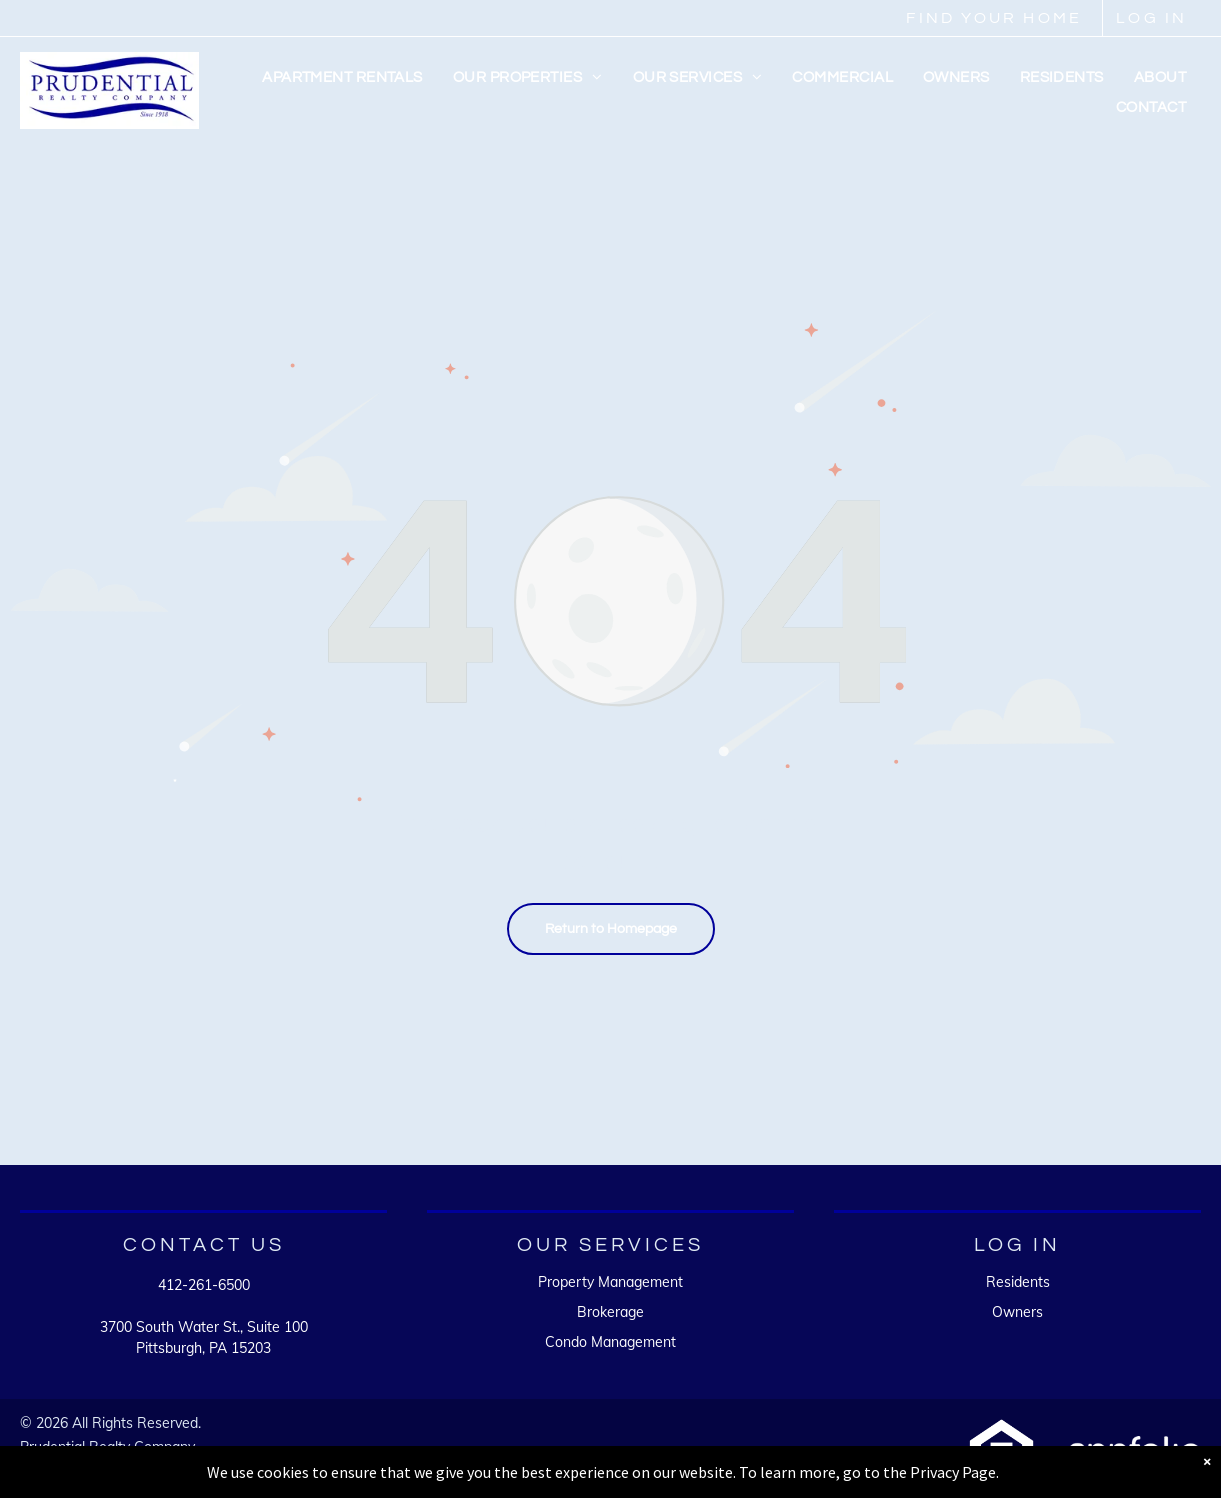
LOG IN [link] (1151, 18)
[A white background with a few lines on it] (1001, 1453)
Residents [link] (1018, 1282)
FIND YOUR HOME (994, 18)
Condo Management (610, 1342)
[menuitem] (342, 78)
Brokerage (610, 1312)
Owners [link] (1017, 1312)
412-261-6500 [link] (204, 1285)
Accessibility (124, 1465)
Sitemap (46, 1465)
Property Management (610, 1282)
